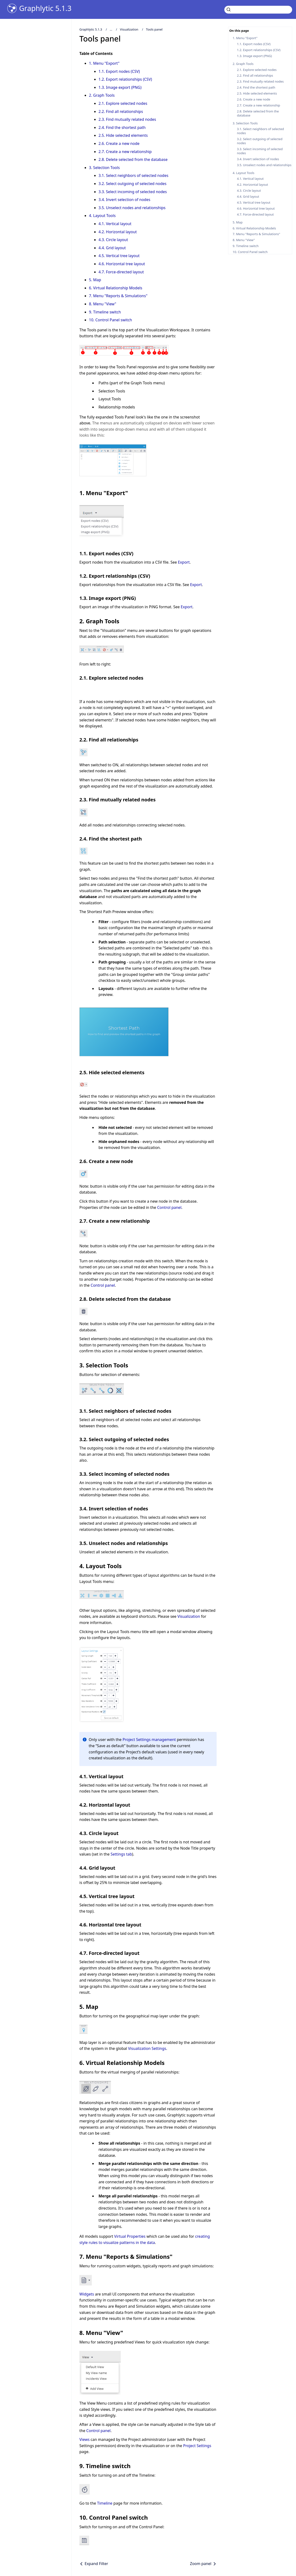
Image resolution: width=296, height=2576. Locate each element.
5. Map (95, 279)
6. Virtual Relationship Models (115, 288)
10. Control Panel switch (110, 320)
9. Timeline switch (105, 312)
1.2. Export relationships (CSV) (125, 79)
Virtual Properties (130, 2236)
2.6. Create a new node (119, 143)
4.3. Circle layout (113, 239)
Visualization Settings (147, 2048)
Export (184, 562)
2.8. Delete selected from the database (133, 159)
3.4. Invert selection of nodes (124, 199)
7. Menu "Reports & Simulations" (118, 295)
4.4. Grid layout (112, 247)
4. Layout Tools (102, 215)
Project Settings (197, 2445)
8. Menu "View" (102, 304)
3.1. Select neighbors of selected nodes (133, 175)
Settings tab (121, 1854)
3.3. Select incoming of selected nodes (133, 191)
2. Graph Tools (102, 95)
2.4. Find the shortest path (122, 127)
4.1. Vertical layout (115, 223)
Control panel (169, 1207)
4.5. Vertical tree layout (119, 255)
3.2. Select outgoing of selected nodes (132, 183)
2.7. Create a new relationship (125, 151)
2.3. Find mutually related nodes (127, 119)
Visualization (129, 29)
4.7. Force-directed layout (121, 272)
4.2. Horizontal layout (118, 231)
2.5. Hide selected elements (123, 135)
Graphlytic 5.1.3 (45, 8)
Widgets (87, 2294)
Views (84, 2439)
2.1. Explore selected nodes (123, 103)
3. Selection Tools (104, 167)
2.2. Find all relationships (121, 111)
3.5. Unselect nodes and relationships (132, 207)
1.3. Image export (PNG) (120, 87)
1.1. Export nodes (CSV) (119, 71)
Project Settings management (149, 1739)
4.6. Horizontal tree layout (122, 263)
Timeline (104, 2503)
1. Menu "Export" (104, 63)
